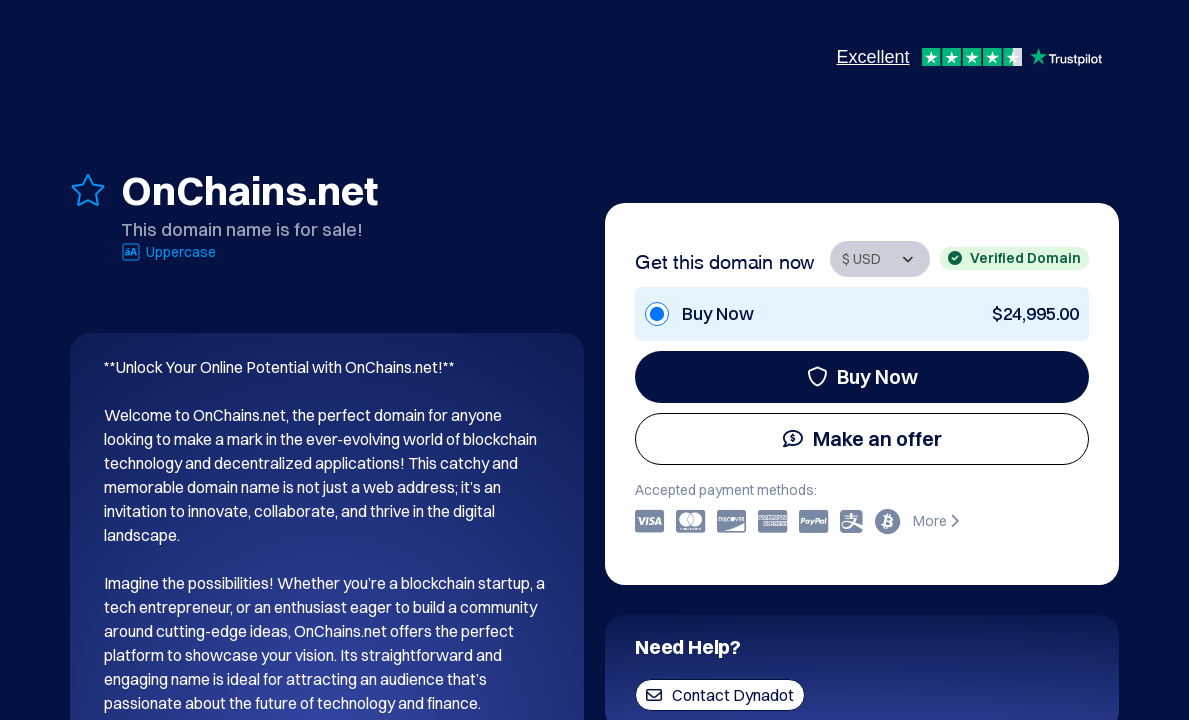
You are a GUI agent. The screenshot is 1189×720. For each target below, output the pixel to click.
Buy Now (862, 376)
